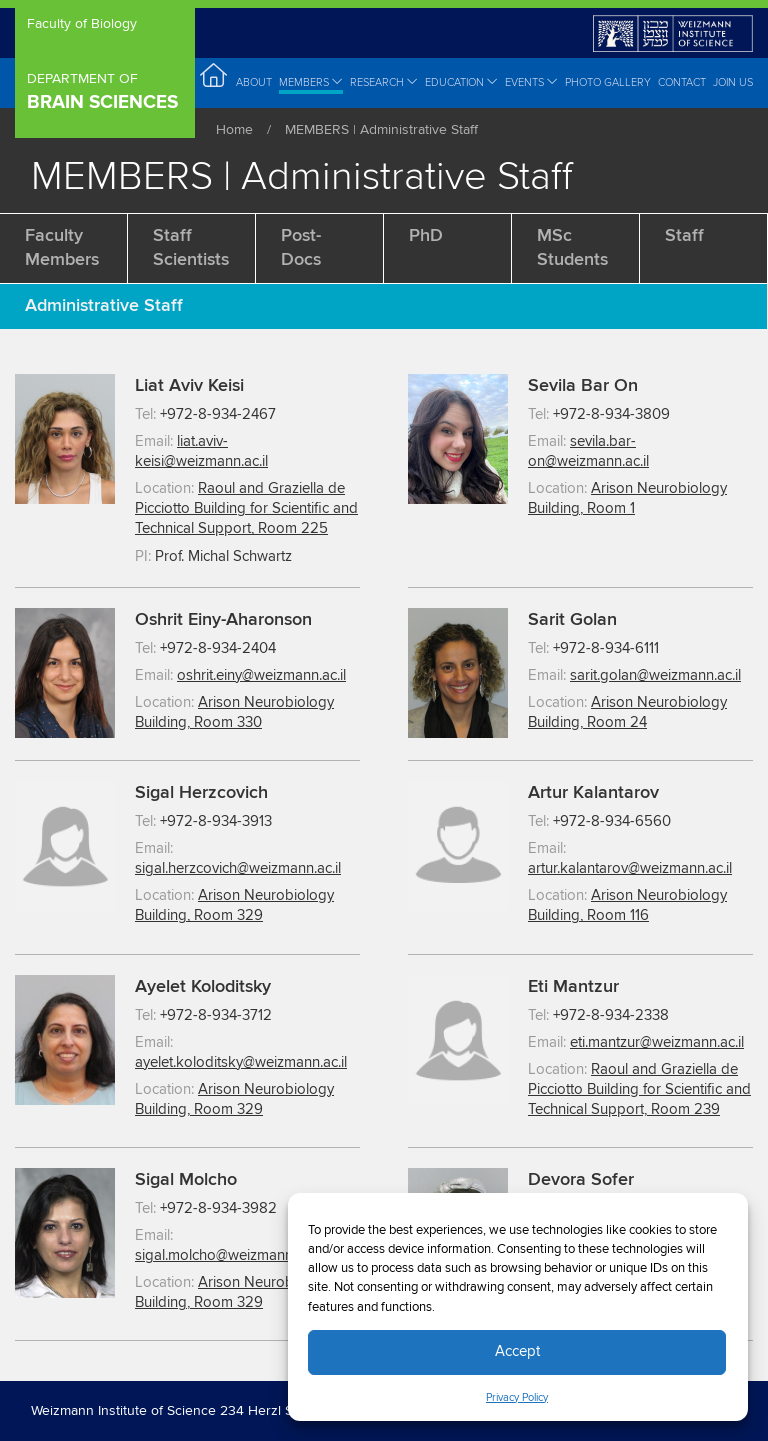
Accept (517, 1351)
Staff (684, 236)
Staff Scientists (191, 248)
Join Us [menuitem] (733, 82)
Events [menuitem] (531, 82)
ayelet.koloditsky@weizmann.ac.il (241, 1062)
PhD (426, 236)
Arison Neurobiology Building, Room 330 (234, 712)
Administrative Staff (104, 306)
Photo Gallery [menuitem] (608, 82)
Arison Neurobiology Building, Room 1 (627, 498)
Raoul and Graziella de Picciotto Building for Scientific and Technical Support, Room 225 (246, 508)
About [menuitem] (254, 82)
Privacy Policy (517, 1398)
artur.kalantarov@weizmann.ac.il (630, 868)
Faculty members (62, 248)
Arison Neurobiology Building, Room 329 (234, 905)
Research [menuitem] (384, 82)
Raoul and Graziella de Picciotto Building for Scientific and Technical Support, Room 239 (639, 1089)
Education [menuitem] (461, 82)
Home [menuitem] (214, 81)
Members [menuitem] (311, 82)
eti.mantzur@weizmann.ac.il (657, 1042)
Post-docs (301, 248)
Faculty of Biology (82, 25)
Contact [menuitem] (682, 82)
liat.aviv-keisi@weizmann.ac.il (201, 451)
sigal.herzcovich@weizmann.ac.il (238, 868)
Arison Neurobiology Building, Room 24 (627, 712)
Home (234, 130)
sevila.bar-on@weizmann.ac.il (588, 451)
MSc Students (572, 248)
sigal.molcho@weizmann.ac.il (227, 1255)
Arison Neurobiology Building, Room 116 (627, 905)
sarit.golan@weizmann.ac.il (655, 675)
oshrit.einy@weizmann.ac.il (261, 675)
